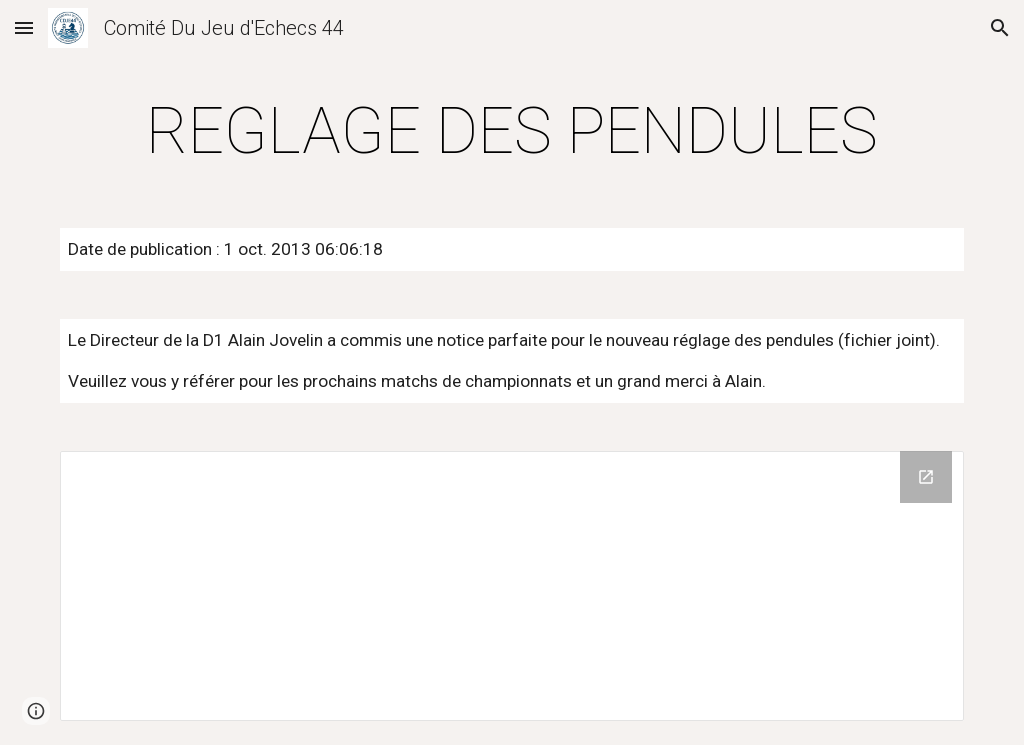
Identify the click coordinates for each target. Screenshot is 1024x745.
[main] (512, 132)
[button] (24, 27)
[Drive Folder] (512, 586)
